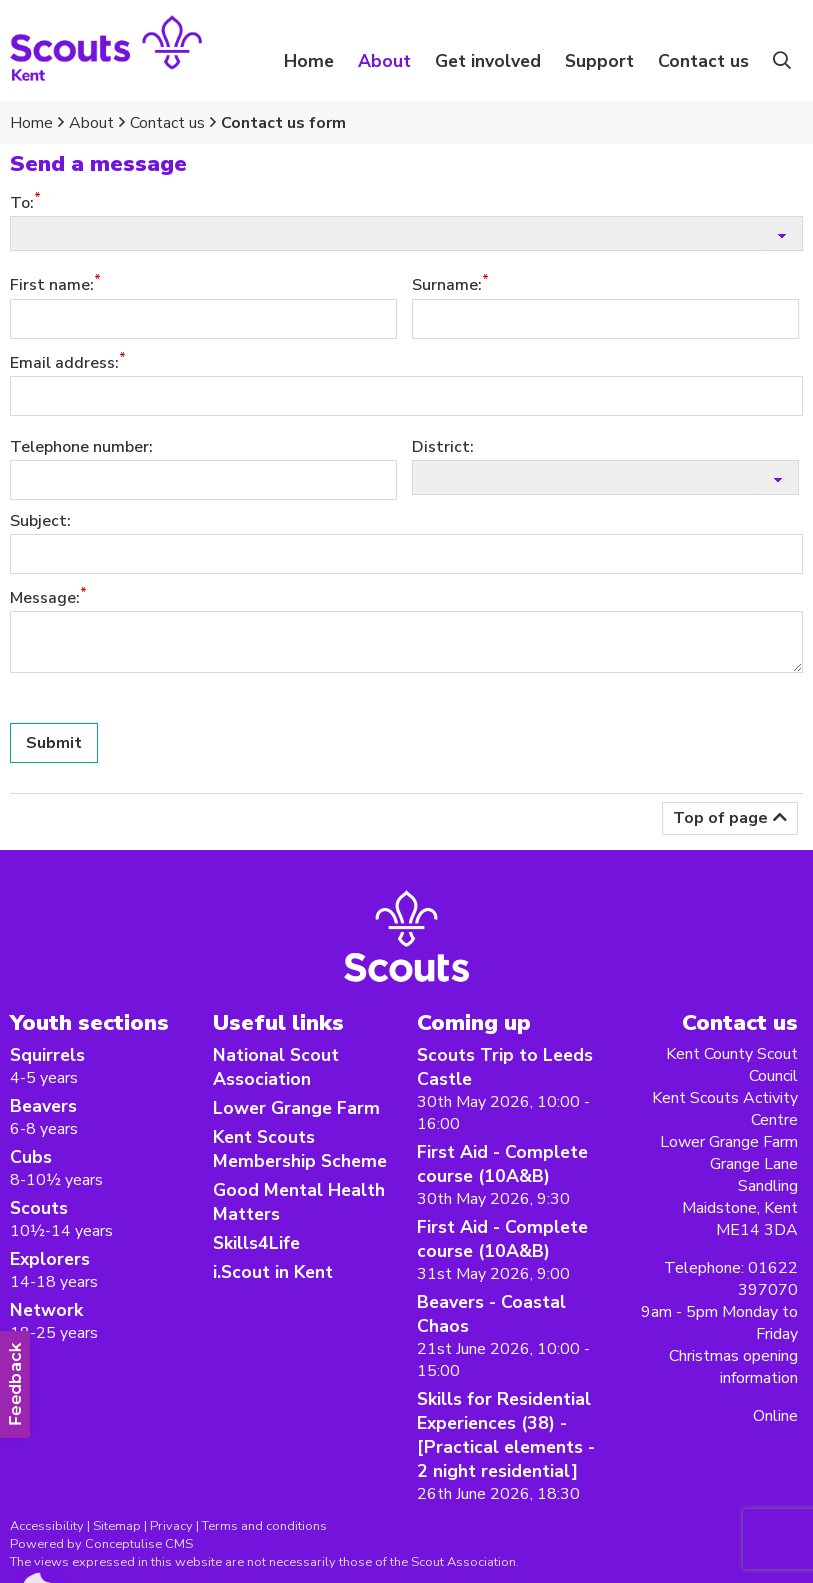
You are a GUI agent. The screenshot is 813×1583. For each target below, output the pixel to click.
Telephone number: (81, 447)
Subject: (40, 521)
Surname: (447, 286)
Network (46, 1310)
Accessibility (47, 1526)
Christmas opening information (733, 1367)
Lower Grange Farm (296, 1108)
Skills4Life (256, 1243)
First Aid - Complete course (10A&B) (502, 1164)
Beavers (43, 1106)
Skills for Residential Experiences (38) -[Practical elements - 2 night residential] (506, 1435)
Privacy (171, 1526)
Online (775, 1416)
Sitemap (117, 1526)
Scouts (39, 1208)
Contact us (703, 61)
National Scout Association (276, 1067)
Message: (45, 598)
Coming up (474, 1022)
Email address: (64, 363)
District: (443, 447)
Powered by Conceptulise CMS (101, 1544)
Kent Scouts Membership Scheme (300, 1149)
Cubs (31, 1157)
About (91, 123)
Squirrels (47, 1055)
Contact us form (283, 123)
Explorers (50, 1259)
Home (309, 61)
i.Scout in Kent (273, 1272)
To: (22, 203)
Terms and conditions (264, 1526)
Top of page (720, 818)
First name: (52, 286)
